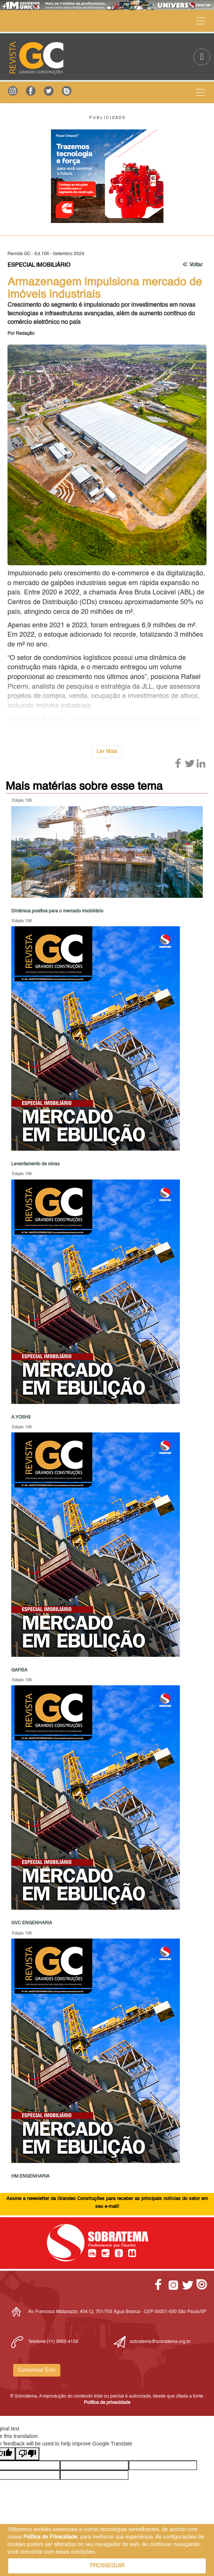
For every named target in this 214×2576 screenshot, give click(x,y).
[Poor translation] (27, 2453)
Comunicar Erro (36, 2370)
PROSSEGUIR (107, 2566)
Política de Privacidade (50, 2537)
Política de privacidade (107, 2403)
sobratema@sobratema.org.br (160, 2342)
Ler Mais (107, 751)
